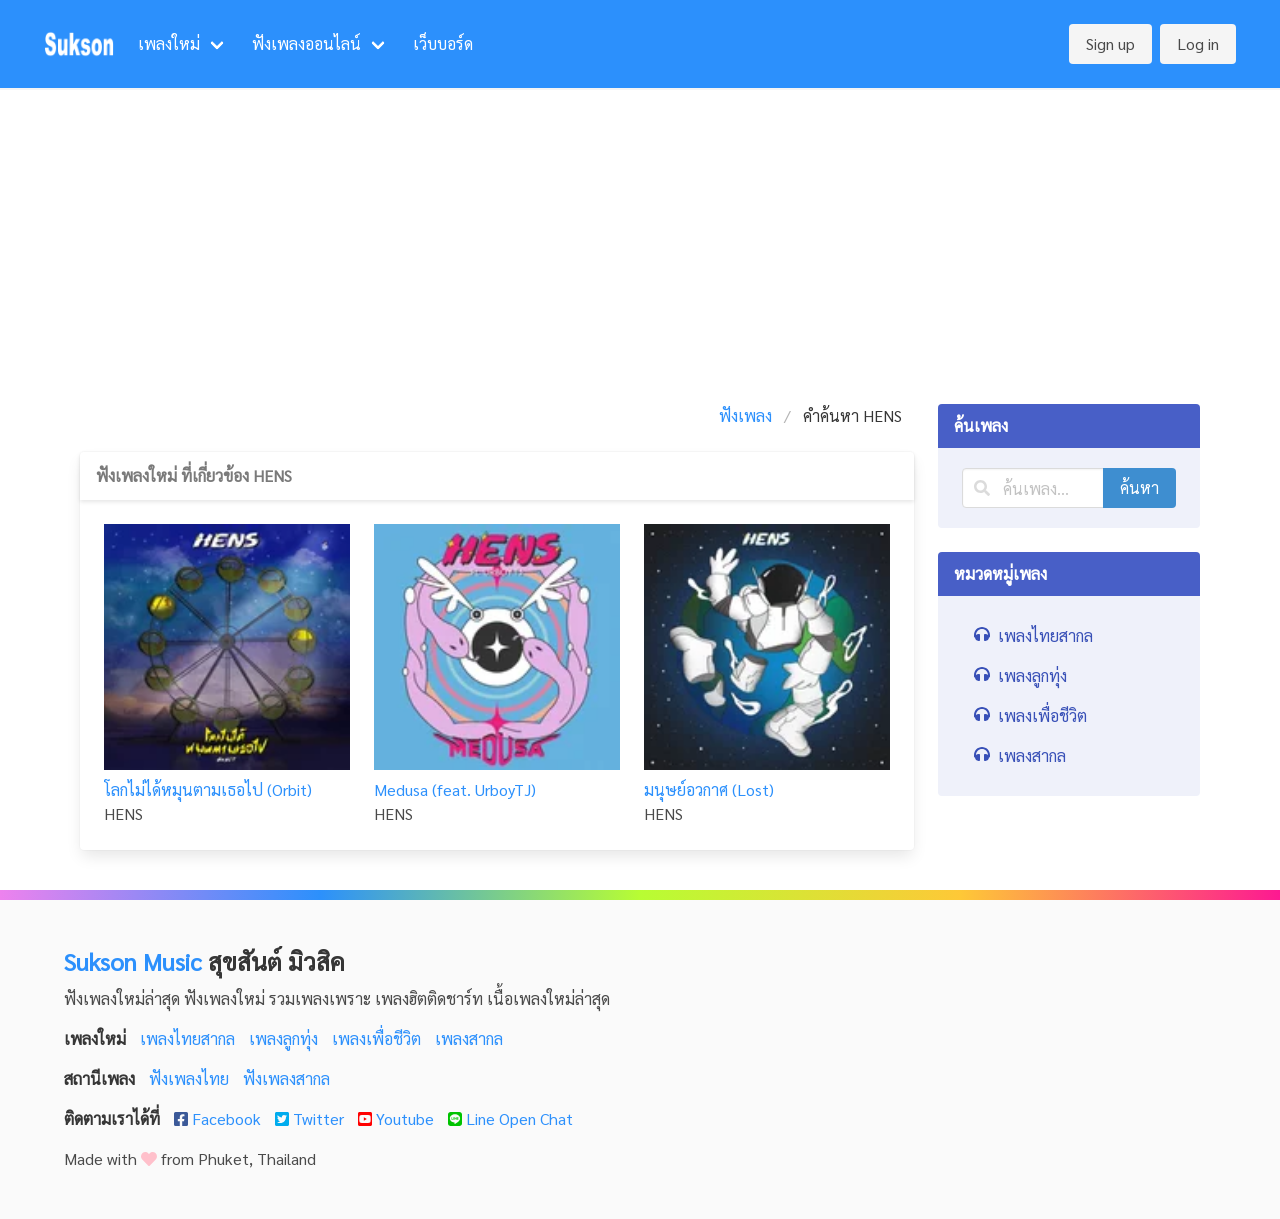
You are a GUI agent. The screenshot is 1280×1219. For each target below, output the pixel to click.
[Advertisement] (640, 238)
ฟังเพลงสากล (286, 1078)
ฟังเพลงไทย (191, 1078)
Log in (1198, 43)
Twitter (311, 1118)
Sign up (1110, 43)
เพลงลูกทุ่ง (285, 1038)
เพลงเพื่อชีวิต (378, 1038)
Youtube (398, 1118)
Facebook (219, 1118)
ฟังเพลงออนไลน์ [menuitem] (306, 43)
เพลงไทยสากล (189, 1038)
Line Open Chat (510, 1118)
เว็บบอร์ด (443, 43)
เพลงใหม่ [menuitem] (169, 43)
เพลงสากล (469, 1038)
